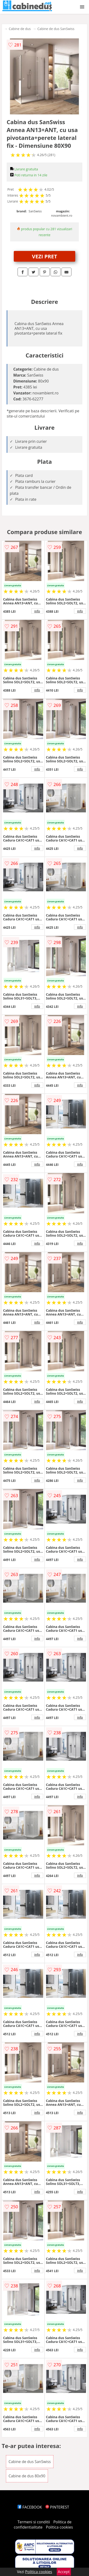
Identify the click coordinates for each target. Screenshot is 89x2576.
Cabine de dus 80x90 (27, 2476)
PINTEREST (57, 2507)
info (37, 611)
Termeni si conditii (34, 2522)
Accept (64, 2571)
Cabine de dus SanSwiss (56, 28)
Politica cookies (59, 2527)
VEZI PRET (44, 256)
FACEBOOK (30, 2507)
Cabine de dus (20, 28)
